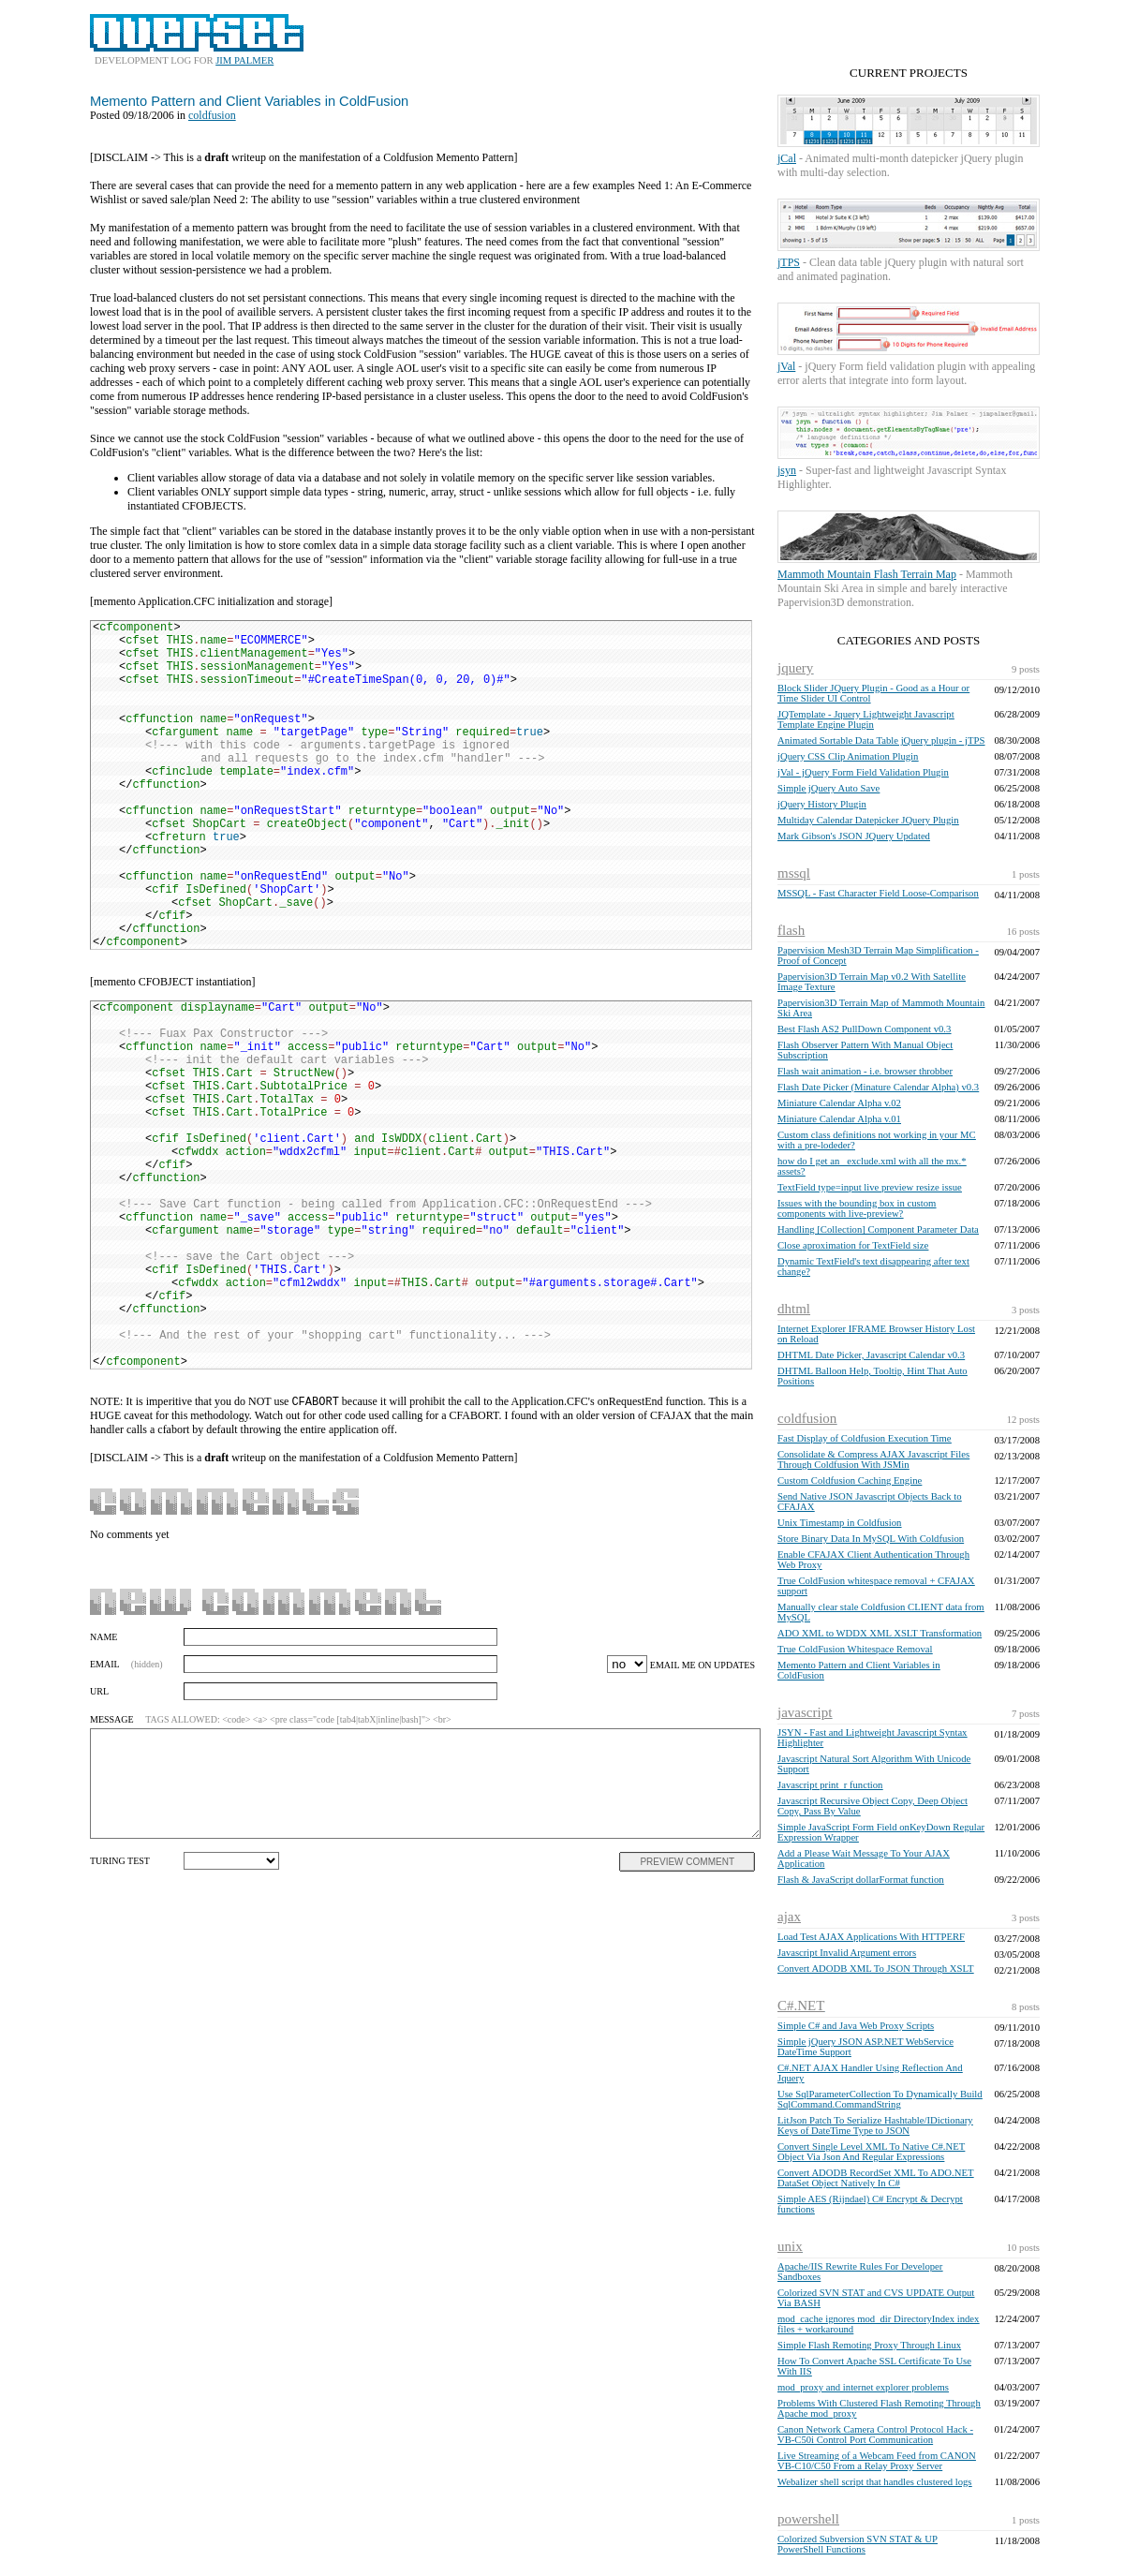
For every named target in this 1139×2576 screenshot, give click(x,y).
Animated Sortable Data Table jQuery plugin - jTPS (880, 740)
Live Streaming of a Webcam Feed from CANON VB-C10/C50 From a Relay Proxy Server (876, 2460)
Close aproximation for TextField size (852, 1245)
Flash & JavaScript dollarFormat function (860, 1879)
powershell (808, 2518)
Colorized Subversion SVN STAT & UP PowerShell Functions (857, 2544)
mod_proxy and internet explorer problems (863, 2387)
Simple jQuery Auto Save (828, 788)
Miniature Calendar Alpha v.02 (839, 1103)
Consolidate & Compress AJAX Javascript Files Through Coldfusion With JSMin (873, 1459)
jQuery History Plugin (821, 804)
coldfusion (806, 1418)
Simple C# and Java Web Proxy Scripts (855, 2026)
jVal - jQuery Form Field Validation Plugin (863, 772)
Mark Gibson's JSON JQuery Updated (853, 836)
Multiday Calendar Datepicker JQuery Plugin (868, 820)
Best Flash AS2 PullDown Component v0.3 (864, 1029)
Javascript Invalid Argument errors (846, 1952)
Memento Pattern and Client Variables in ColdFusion (249, 101)
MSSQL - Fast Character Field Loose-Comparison (878, 893)
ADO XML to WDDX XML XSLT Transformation (879, 1633)
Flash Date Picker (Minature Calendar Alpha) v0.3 (878, 1087)
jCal (786, 158)
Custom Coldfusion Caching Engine (849, 1480)
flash (791, 930)
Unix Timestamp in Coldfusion (839, 1522)
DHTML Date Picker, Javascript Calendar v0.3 (871, 1355)
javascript (804, 1712)
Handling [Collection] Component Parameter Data (878, 1229)
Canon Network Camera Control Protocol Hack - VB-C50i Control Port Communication (875, 2434)
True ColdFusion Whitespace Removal (854, 1649)
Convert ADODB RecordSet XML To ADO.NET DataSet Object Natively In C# (875, 2178)
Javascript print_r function (829, 1785)
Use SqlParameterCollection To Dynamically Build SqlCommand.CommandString (880, 2099)
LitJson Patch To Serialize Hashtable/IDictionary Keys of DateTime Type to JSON (875, 2125)
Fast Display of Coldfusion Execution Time (864, 1438)
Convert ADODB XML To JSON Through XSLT (875, 1968)
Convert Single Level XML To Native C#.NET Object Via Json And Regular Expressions (871, 2151)
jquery (795, 667)
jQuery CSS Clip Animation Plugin (847, 756)
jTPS (788, 262)
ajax (789, 1916)
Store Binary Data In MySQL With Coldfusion (870, 1538)
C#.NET (800, 2005)
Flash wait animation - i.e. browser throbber (865, 1071)
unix (790, 2246)
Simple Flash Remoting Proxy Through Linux (869, 2345)
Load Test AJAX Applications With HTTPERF (871, 1937)
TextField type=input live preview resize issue (869, 1187)
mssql (793, 873)
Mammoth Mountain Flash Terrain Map (866, 574)
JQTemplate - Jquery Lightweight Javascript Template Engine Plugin (865, 719)
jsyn (786, 470)
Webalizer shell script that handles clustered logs (874, 2482)
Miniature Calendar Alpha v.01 (839, 1119)
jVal (786, 366)
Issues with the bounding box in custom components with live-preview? (856, 1208)
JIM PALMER (244, 60)
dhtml (793, 1308)
